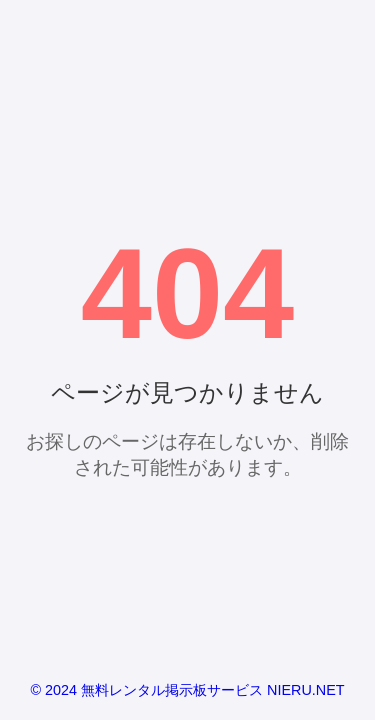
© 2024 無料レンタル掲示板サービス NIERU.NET (187, 690)
